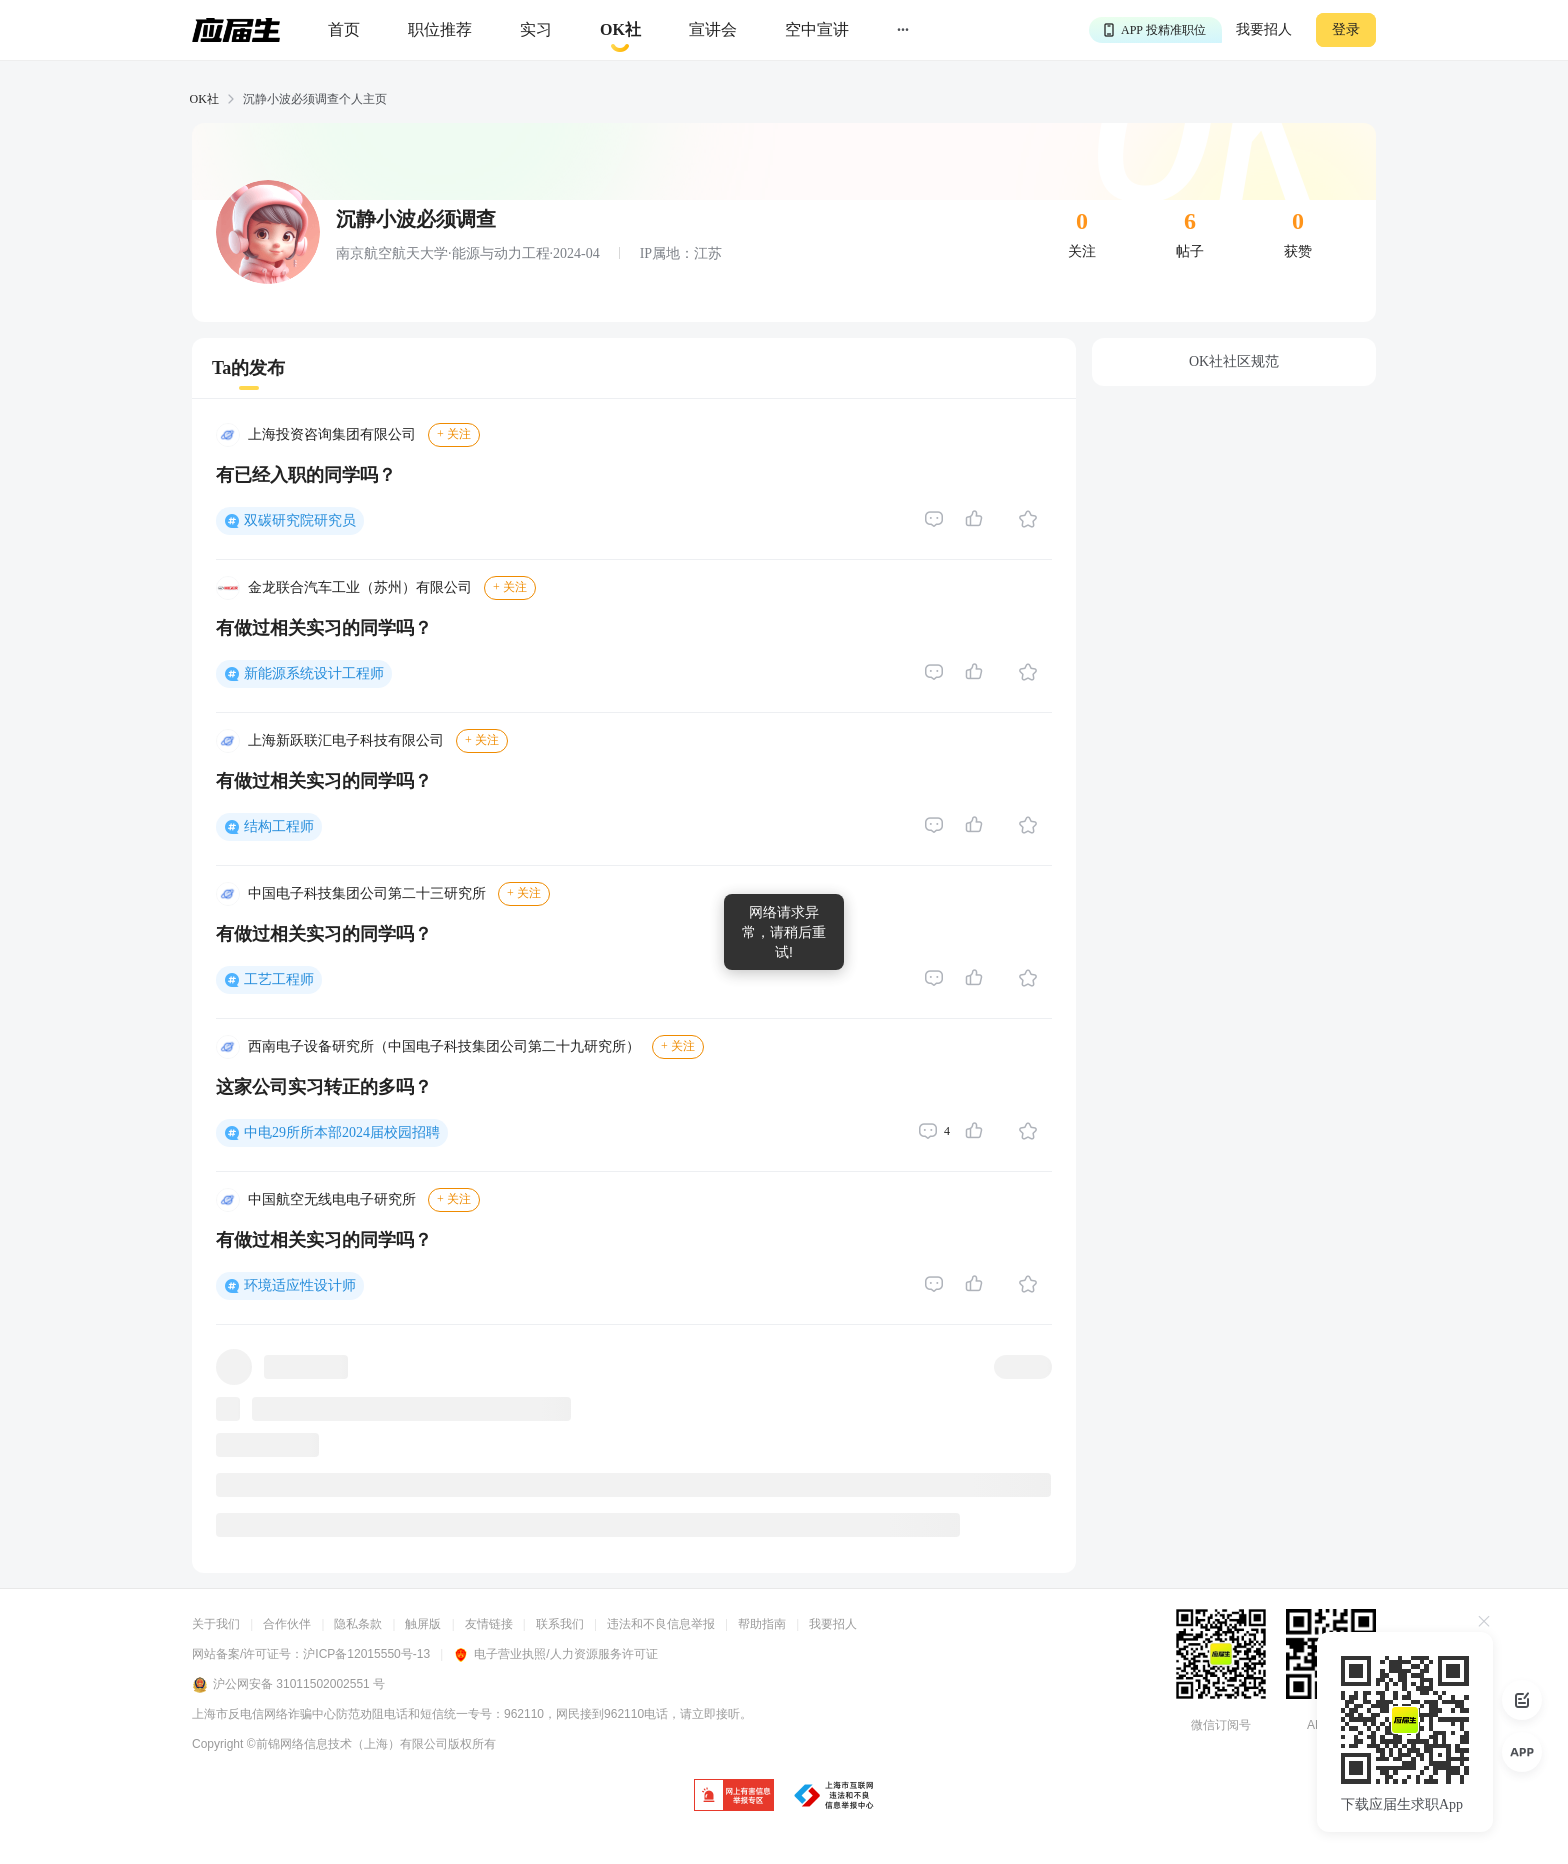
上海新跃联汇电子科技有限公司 (346, 740)
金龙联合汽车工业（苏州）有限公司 (360, 587)
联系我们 (560, 1624)
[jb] (734, 1796)
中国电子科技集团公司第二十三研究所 (367, 893)
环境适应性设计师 (300, 1285)
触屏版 (423, 1624)
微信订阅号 (1221, 1725)
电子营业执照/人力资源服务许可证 (555, 1654)
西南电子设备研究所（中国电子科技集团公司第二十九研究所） (444, 1046)
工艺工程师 (279, 979)
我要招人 (1264, 29)
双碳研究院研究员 (300, 520)
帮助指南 (762, 1624)
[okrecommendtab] (620, 30)
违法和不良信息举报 (661, 1624)
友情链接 (489, 1624)
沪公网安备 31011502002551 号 (288, 1685)
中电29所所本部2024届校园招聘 (342, 1132)
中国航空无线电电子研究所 (332, 1199)
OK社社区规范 (1234, 361)
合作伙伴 (287, 1624)
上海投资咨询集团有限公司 (332, 434)
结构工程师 (279, 826)
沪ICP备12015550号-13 (366, 1654)
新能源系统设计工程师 (314, 673)
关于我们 (216, 1624)
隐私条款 (358, 1624)
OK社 (204, 99)
